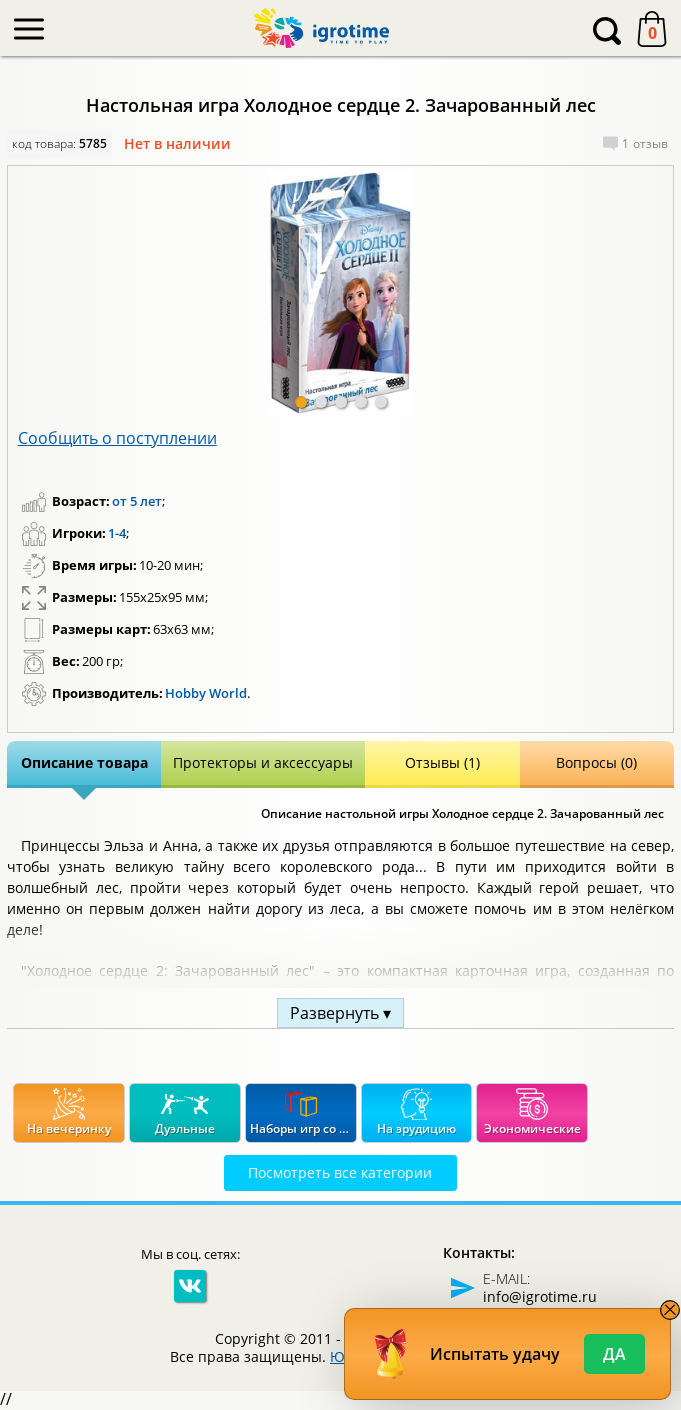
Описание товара (84, 762)
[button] (301, 402)
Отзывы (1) (442, 762)
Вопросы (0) (596, 762)
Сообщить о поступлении (117, 438)
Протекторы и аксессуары (263, 762)
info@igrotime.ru (540, 1296)
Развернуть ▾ (340, 1013)
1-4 (117, 533)
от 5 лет (137, 501)
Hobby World (206, 693)
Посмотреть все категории (340, 1172)
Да (614, 1354)
